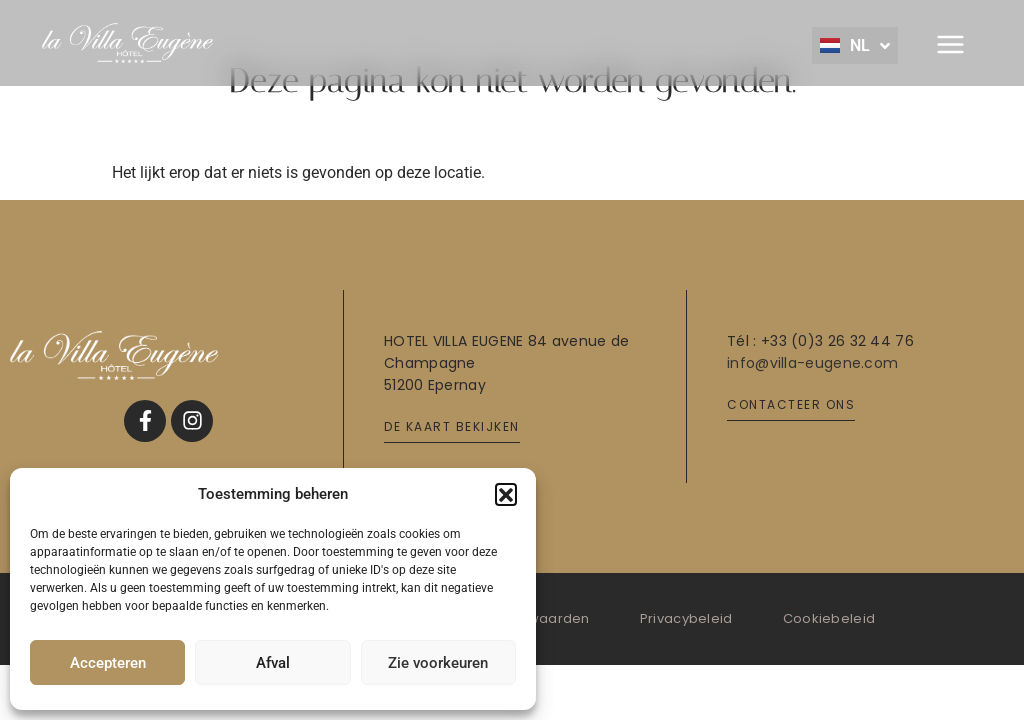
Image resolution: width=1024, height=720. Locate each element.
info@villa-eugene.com (812, 363)
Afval (273, 663)
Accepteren (108, 663)
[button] (506, 494)
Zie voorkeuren (438, 663)
